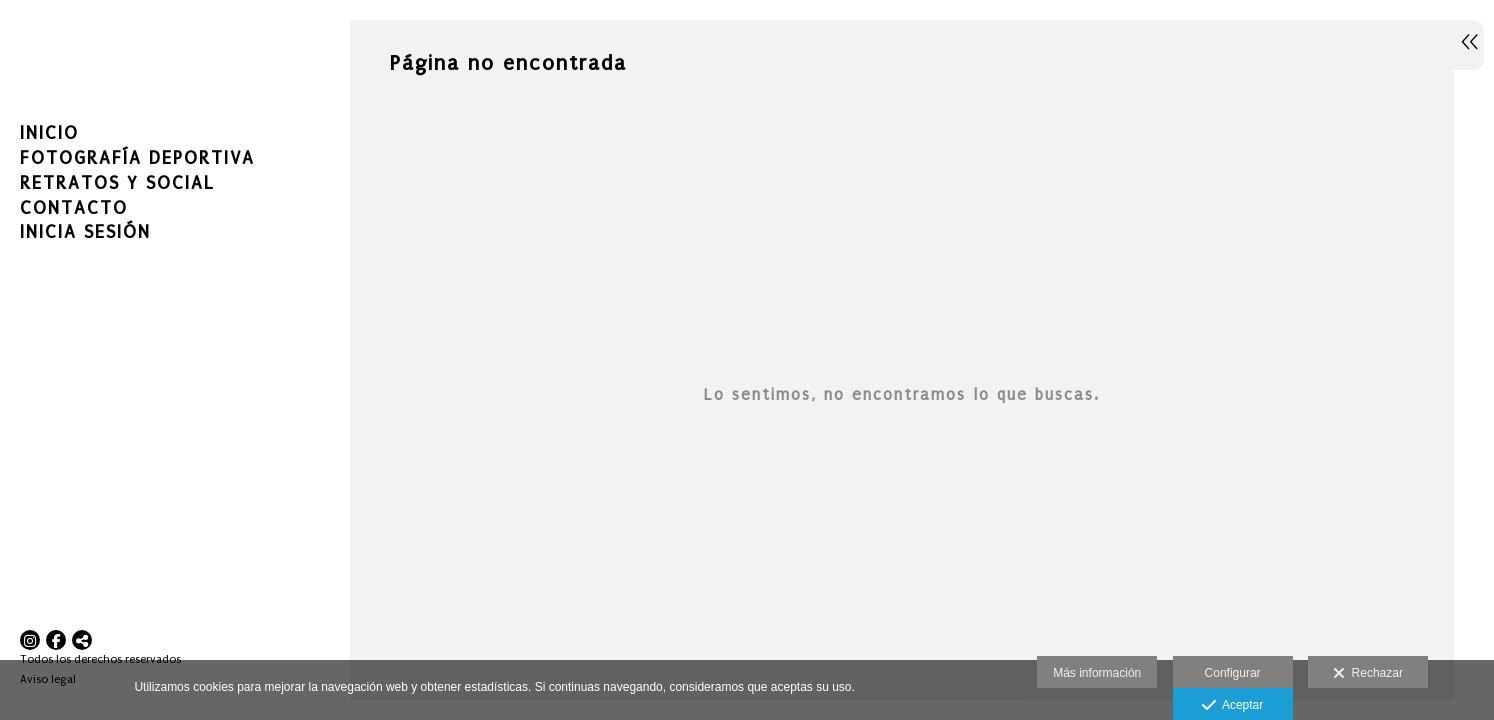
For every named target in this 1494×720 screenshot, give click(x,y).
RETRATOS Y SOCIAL (117, 183)
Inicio (49, 133)
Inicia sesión (85, 232)
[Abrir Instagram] (30, 640)
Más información (1097, 673)
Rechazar (1368, 674)
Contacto (74, 208)
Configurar (1233, 673)
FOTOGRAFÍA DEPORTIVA (137, 158)
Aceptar (1232, 706)
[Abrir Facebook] (56, 640)
